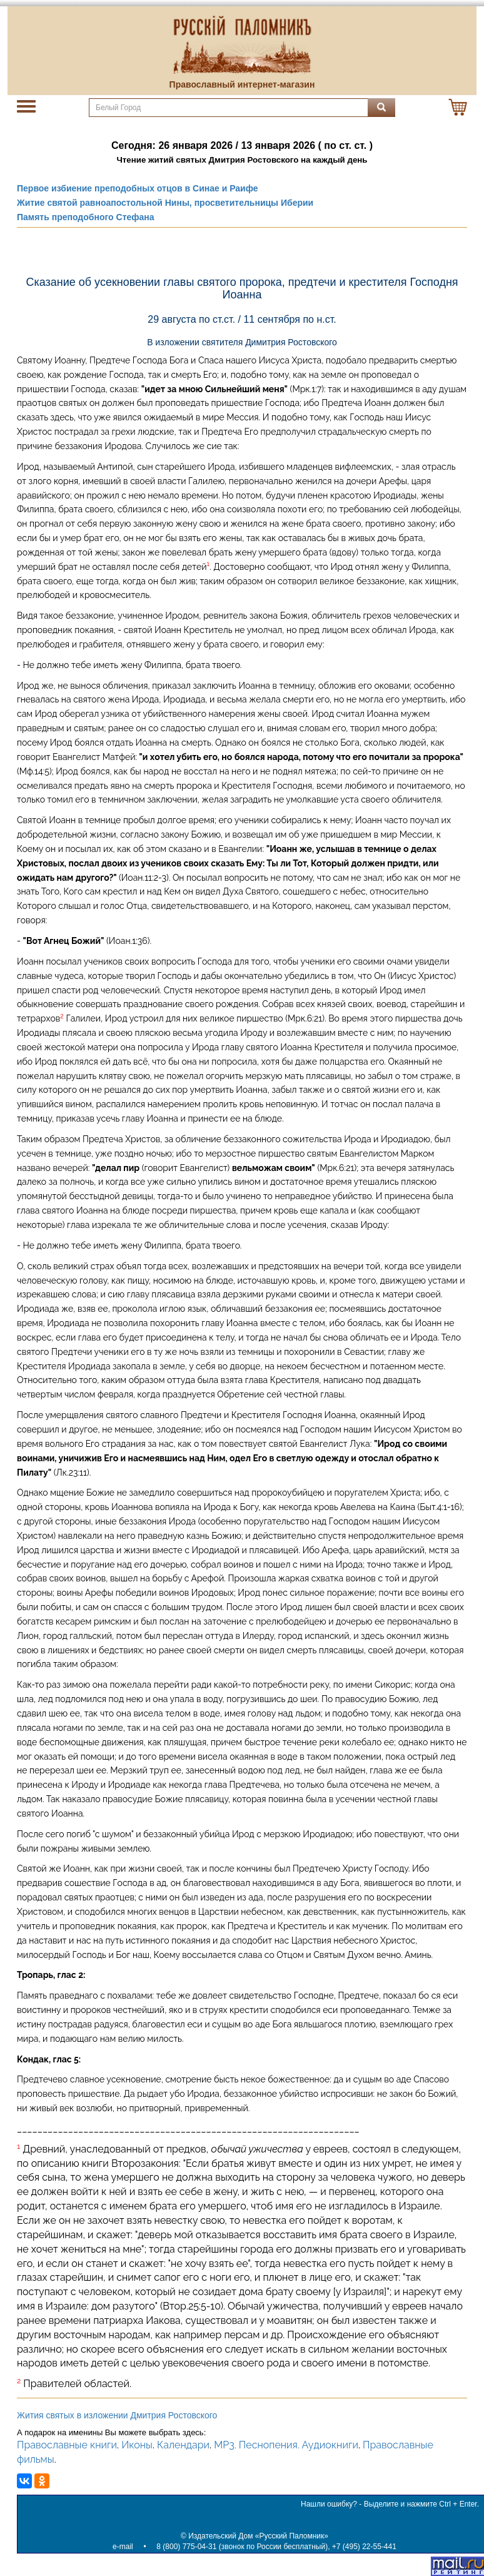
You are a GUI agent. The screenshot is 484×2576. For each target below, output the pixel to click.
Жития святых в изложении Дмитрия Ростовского (117, 2415)
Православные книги (67, 2445)
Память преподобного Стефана (85, 217)
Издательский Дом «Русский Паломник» (258, 2536)
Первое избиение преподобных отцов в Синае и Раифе (137, 188)
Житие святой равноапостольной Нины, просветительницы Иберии (165, 203)
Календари (183, 2445)
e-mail (123, 2546)
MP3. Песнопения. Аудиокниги (286, 2445)
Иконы (137, 2445)
